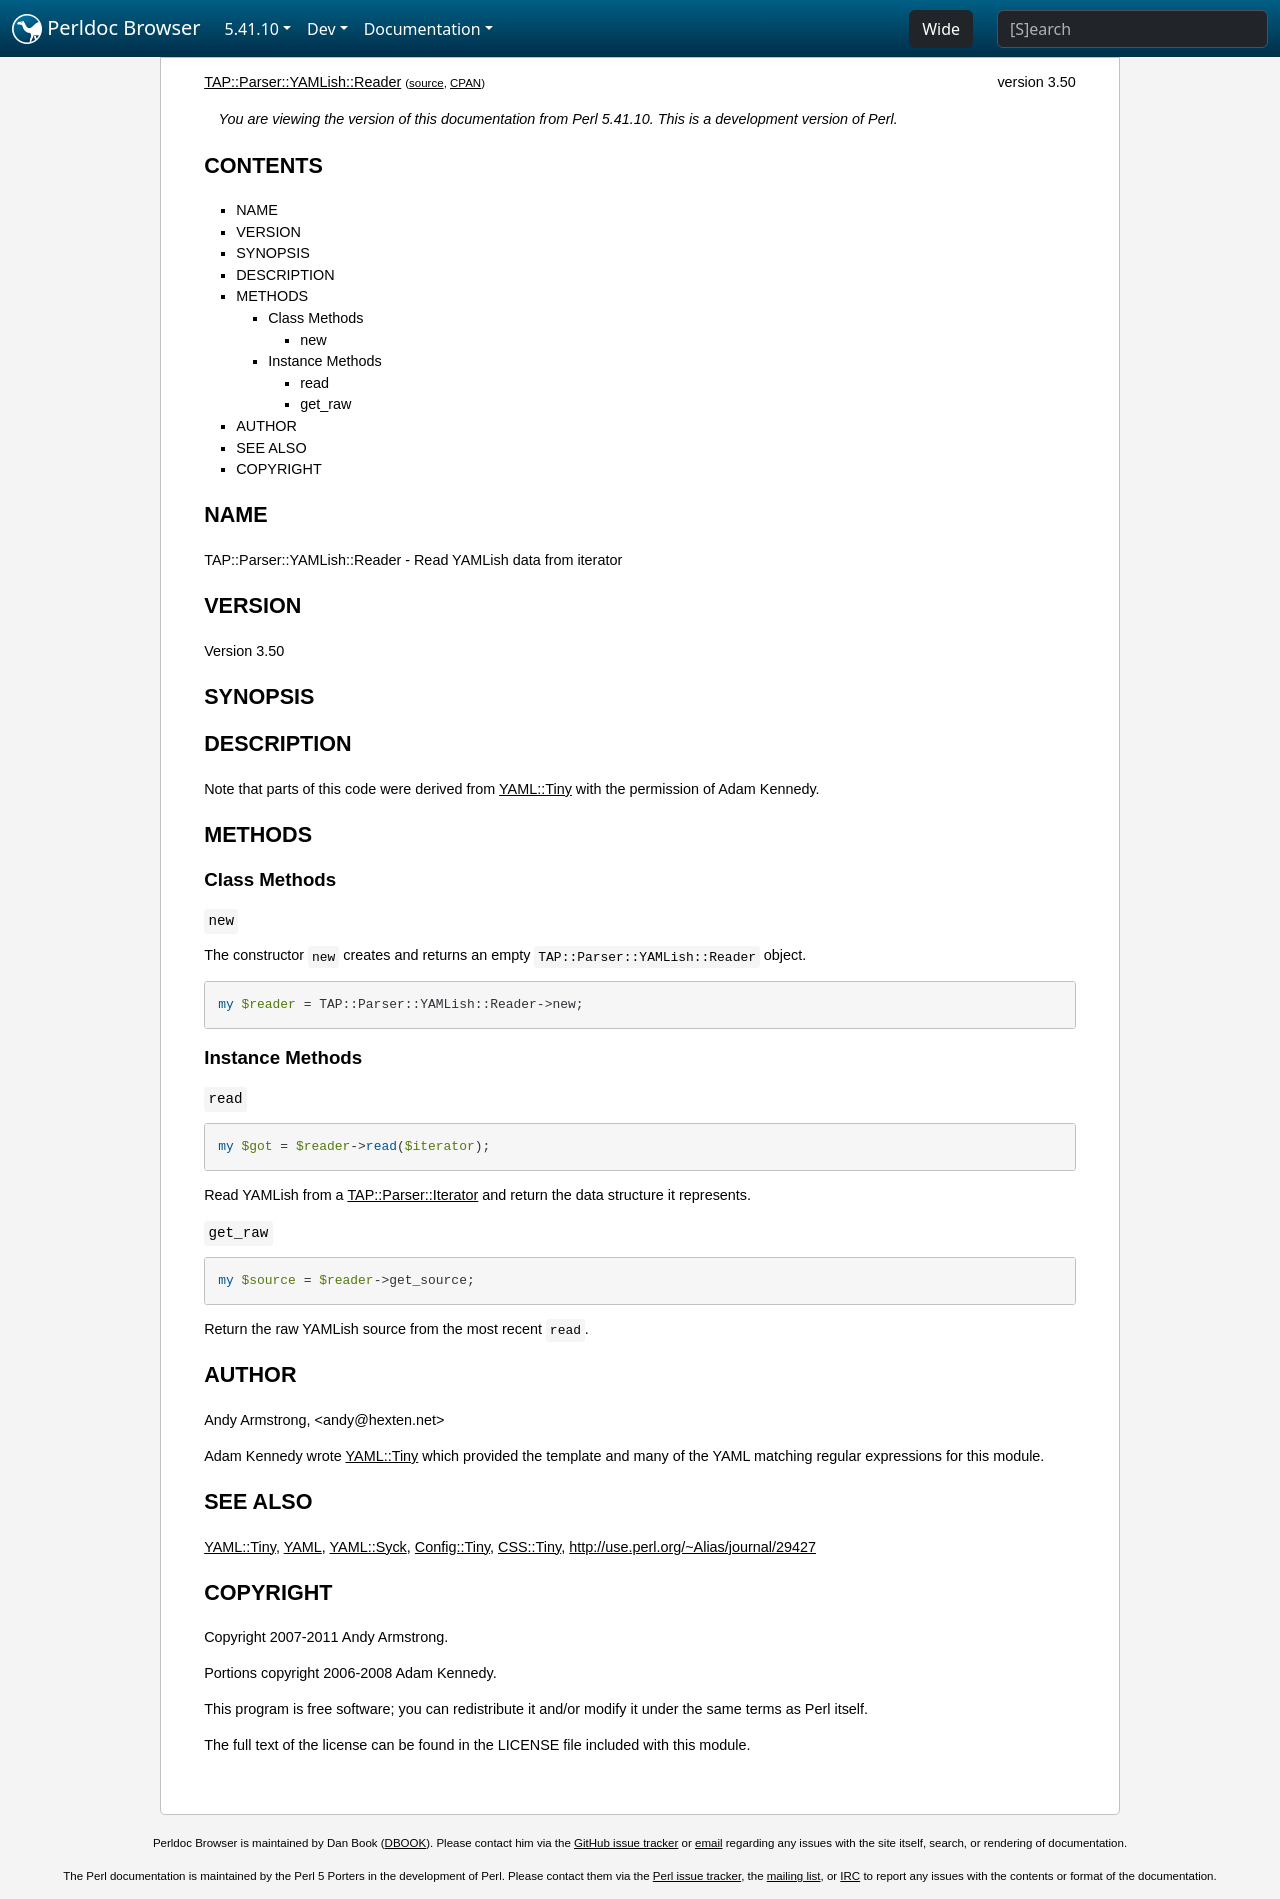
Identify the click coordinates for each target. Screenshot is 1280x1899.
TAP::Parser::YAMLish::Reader (302, 82)
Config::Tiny (452, 1547)
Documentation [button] (422, 29)
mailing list (794, 1876)
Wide (941, 29)
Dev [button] (321, 29)
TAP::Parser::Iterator (412, 1195)
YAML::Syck (368, 1547)
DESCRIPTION (285, 275)
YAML (303, 1547)
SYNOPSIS (273, 253)
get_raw (325, 404)
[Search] (1132, 29)
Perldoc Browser (106, 29)
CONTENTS (263, 165)
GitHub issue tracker (626, 1843)
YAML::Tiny (535, 789)
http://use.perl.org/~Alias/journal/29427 (692, 1547)
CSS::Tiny (529, 1547)
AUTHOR (266, 426)
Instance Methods (325, 361)
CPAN (465, 83)
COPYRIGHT (279, 469)
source (426, 83)
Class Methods (315, 318)
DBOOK (406, 1843)
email (709, 1843)
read (314, 383)
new (313, 340)
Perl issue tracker (697, 1876)
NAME (257, 210)
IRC (850, 1876)
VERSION (268, 232)
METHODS (272, 296)
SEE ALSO (271, 448)
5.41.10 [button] (252, 29)
